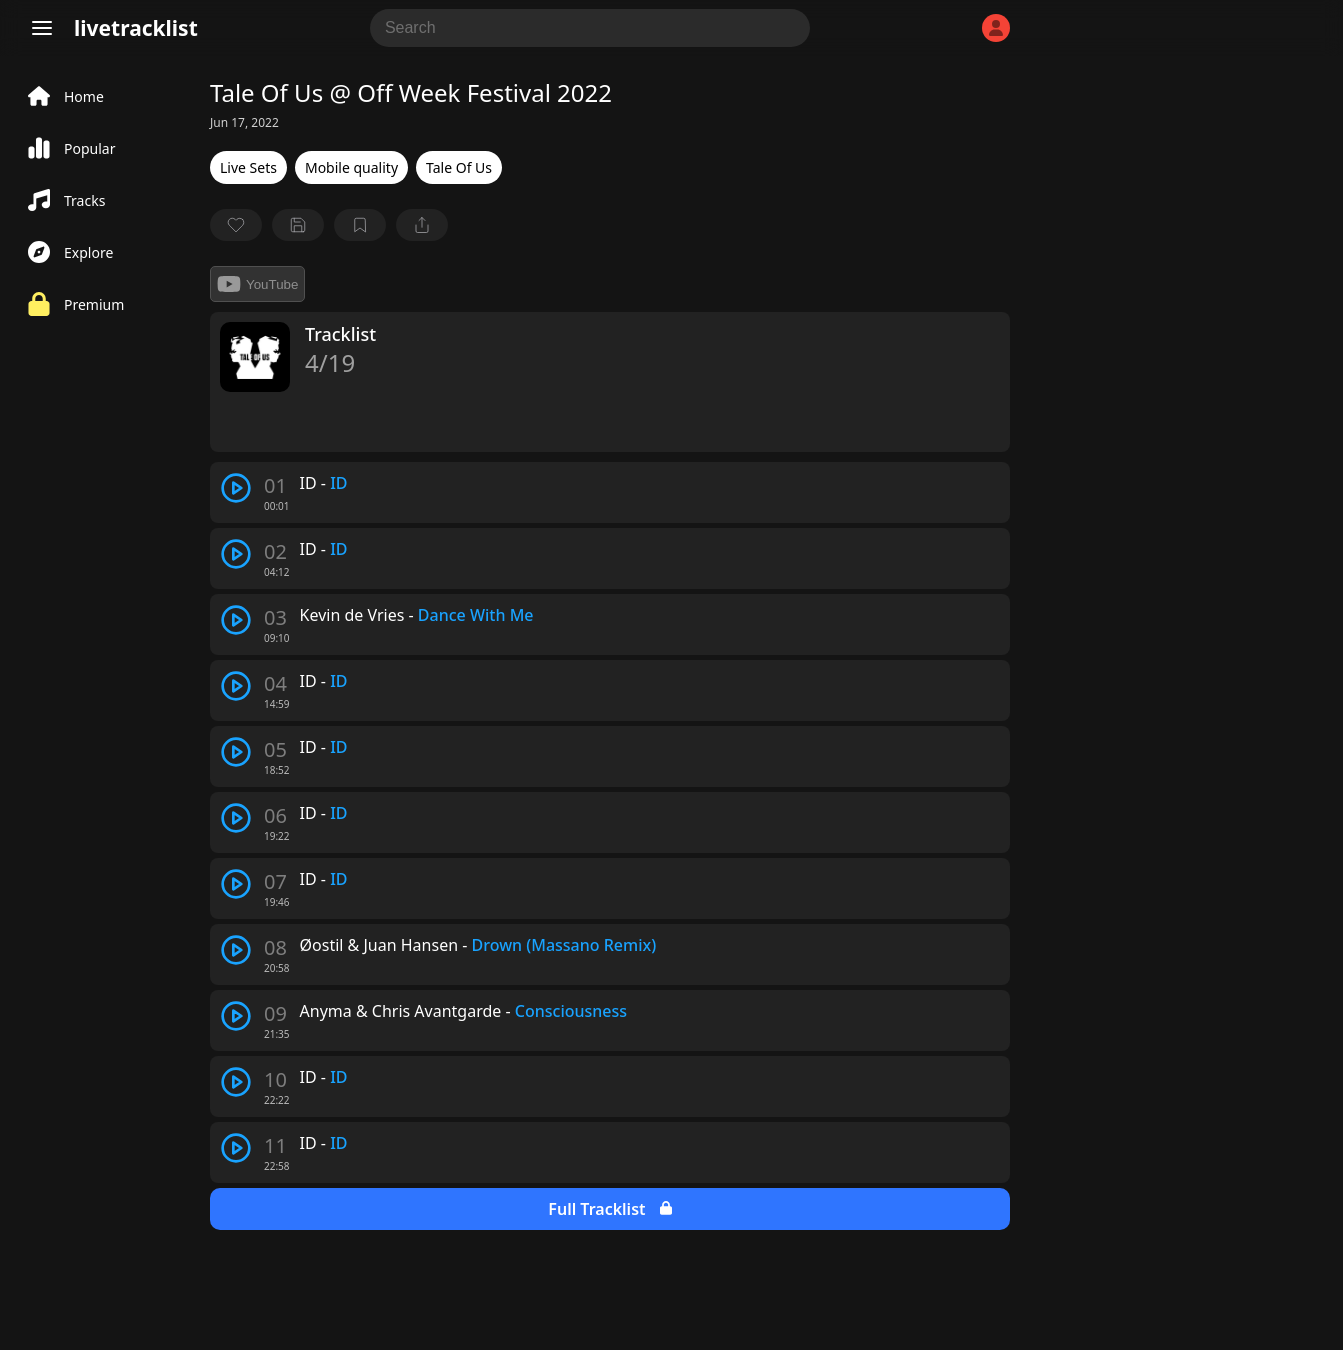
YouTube (257, 284)
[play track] (236, 488)
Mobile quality (351, 167)
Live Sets (248, 167)
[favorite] (236, 225)
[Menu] (42, 28)
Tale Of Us (459, 167)
